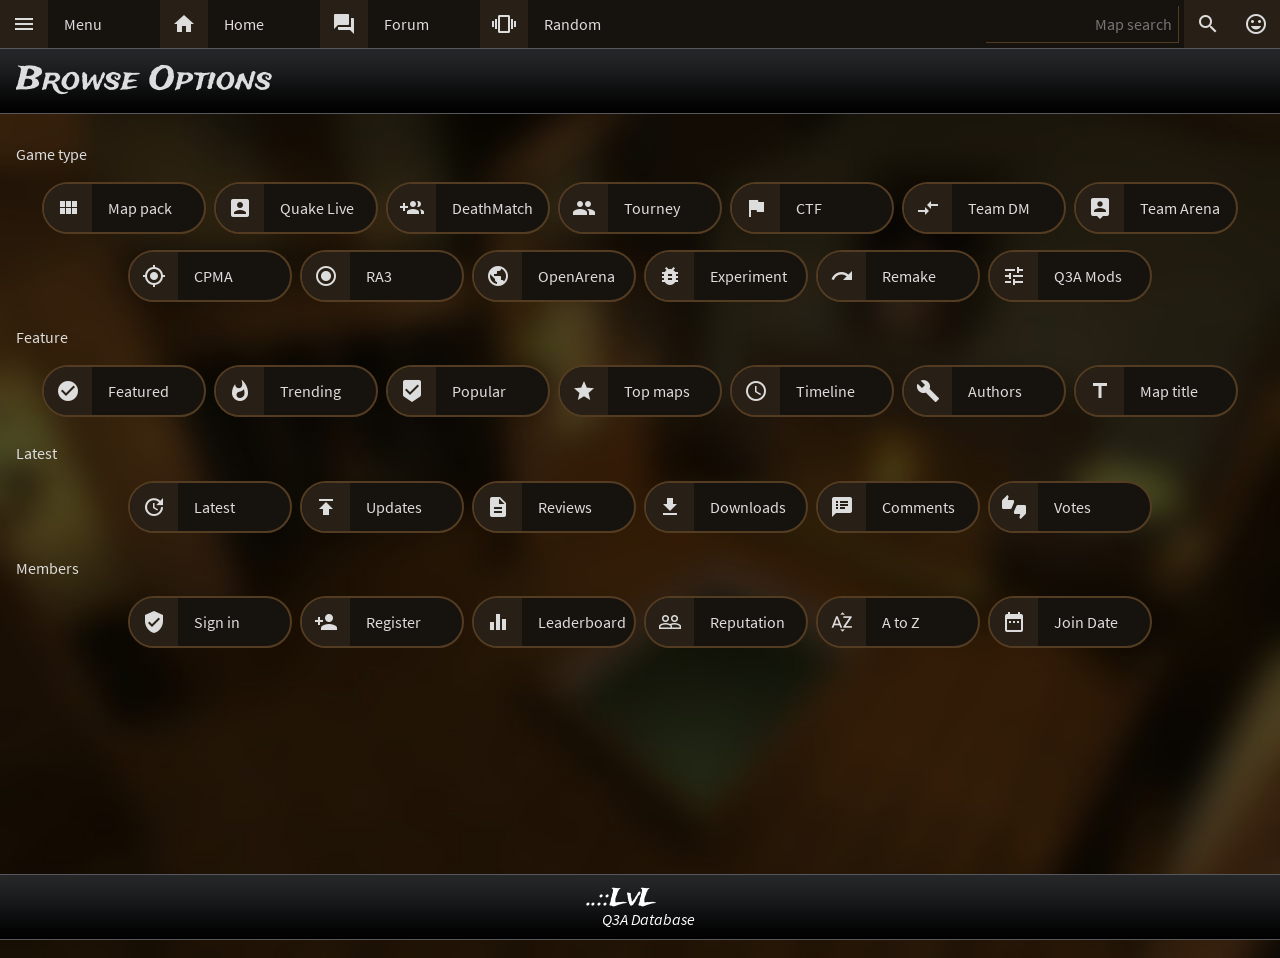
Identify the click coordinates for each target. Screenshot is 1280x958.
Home (244, 24)
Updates (394, 507)
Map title (1169, 391)
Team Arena (1180, 208)
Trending (310, 391)
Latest (214, 507)
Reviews (565, 507)
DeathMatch (492, 208)
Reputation (747, 622)
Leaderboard (582, 622)
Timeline (825, 391)
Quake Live (317, 208)
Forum (406, 24)
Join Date (1086, 622)
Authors (995, 391)
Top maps (657, 391)
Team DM (999, 208)
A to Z (901, 622)
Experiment (748, 276)
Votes (1072, 507)
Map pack (140, 208)
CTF (809, 208)
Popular (479, 391)
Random (572, 24)
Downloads (748, 507)
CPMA (213, 276)
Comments (918, 507)
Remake (909, 276)
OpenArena (576, 276)
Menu (83, 24)
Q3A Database (648, 919)
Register (393, 622)
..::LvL (621, 898)
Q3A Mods (1088, 276)
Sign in (217, 622)
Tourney (652, 208)
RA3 (379, 276)
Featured (138, 391)
